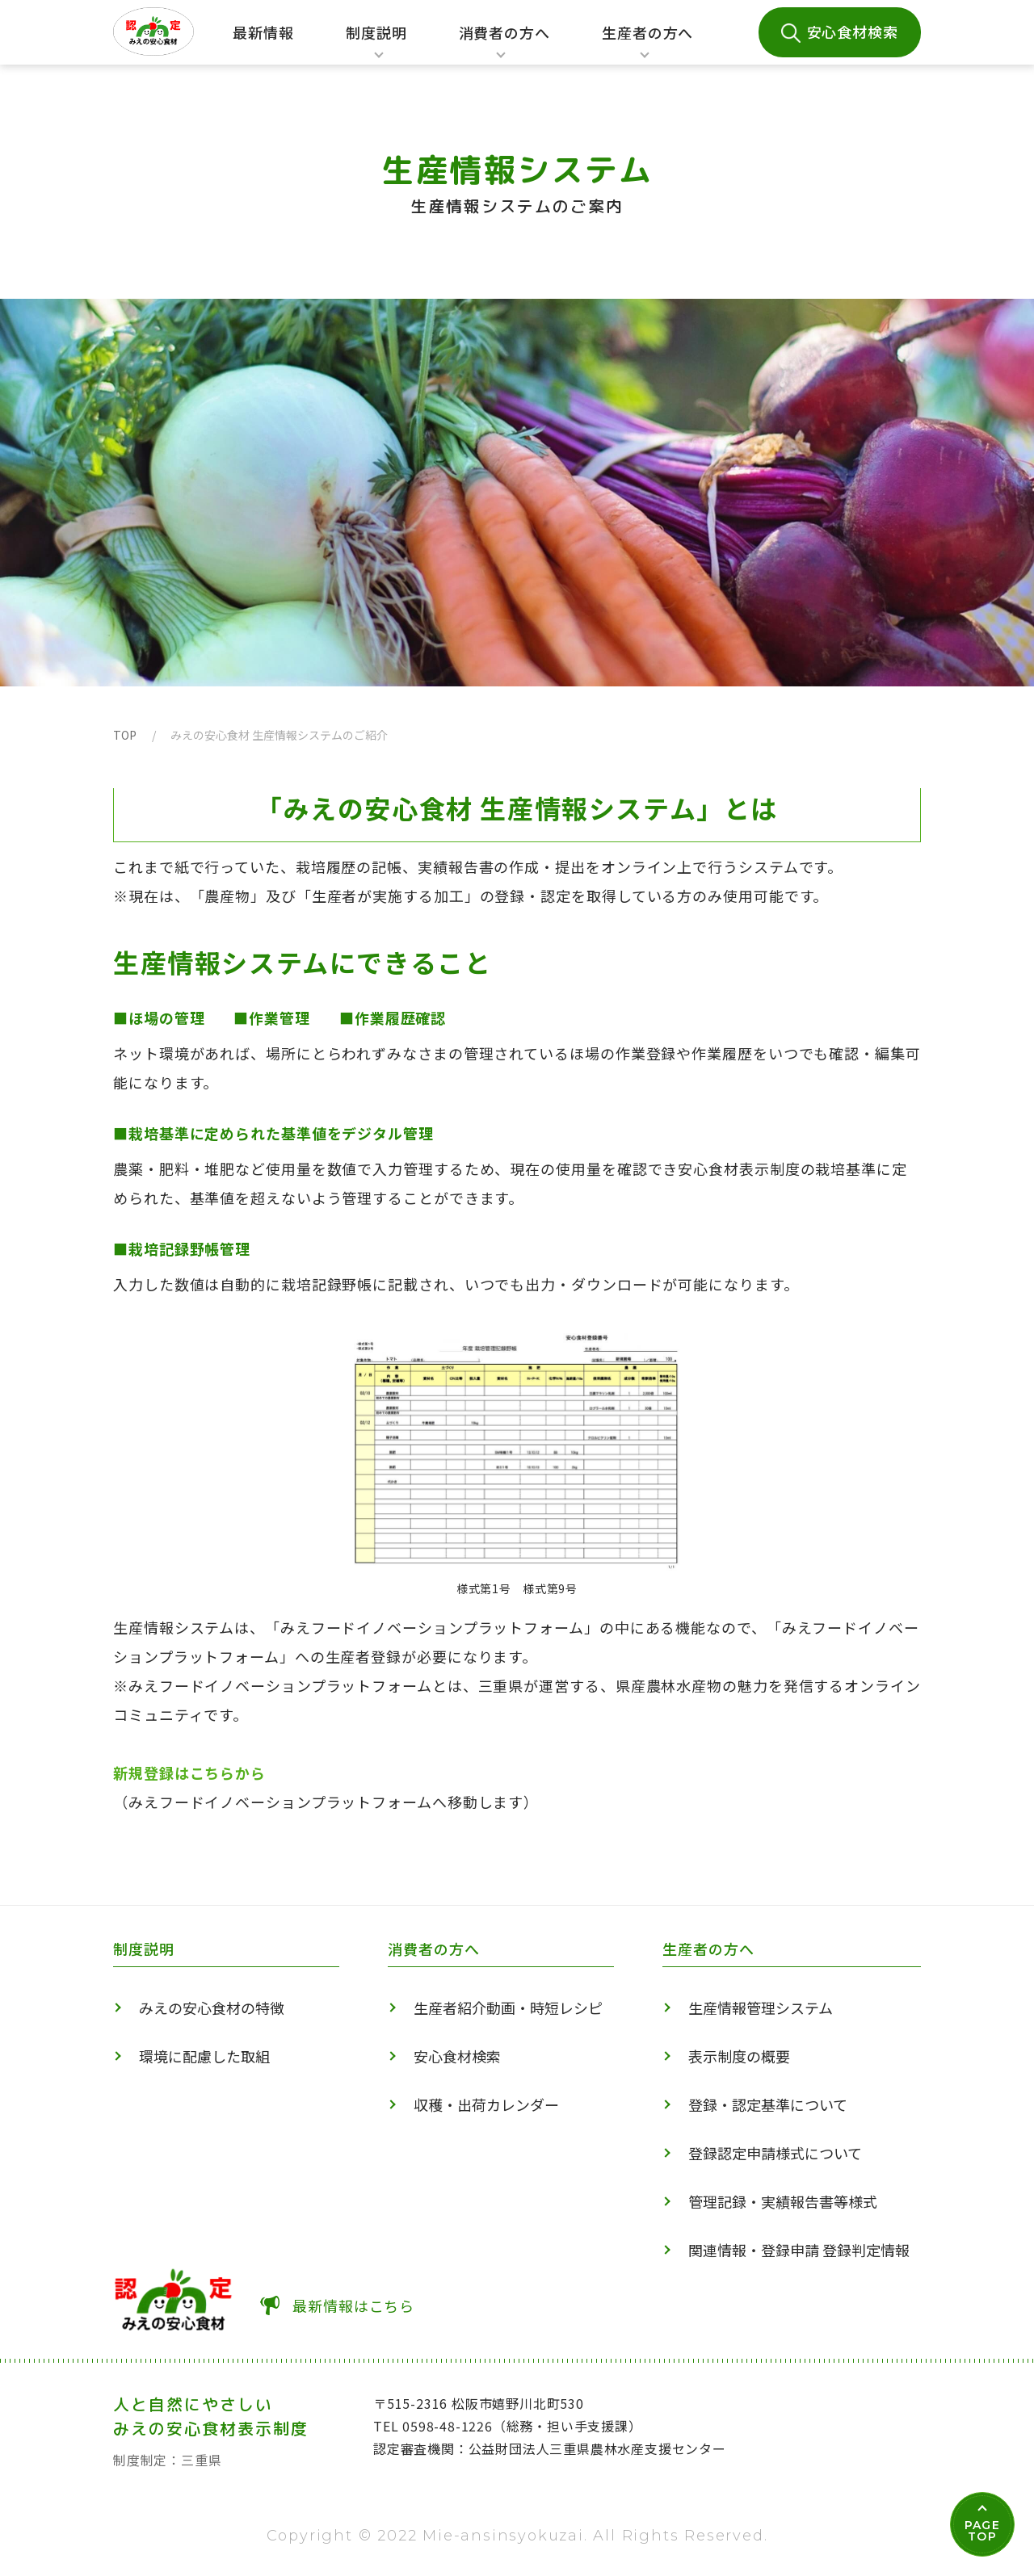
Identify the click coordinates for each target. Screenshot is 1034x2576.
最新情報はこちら (353, 2305)
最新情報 (263, 32)
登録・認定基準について (767, 2104)
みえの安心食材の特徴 (211, 2007)
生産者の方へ (647, 43)
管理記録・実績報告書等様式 (782, 2201)
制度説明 (371, 43)
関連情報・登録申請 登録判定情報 (799, 2249)
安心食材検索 (852, 31)
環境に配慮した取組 (204, 2055)
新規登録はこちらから (189, 1772)
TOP (125, 735)
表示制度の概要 (739, 2055)
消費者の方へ (504, 43)
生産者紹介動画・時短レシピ (508, 2007)
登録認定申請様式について (775, 2152)
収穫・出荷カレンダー (486, 2104)
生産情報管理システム (760, 2007)
